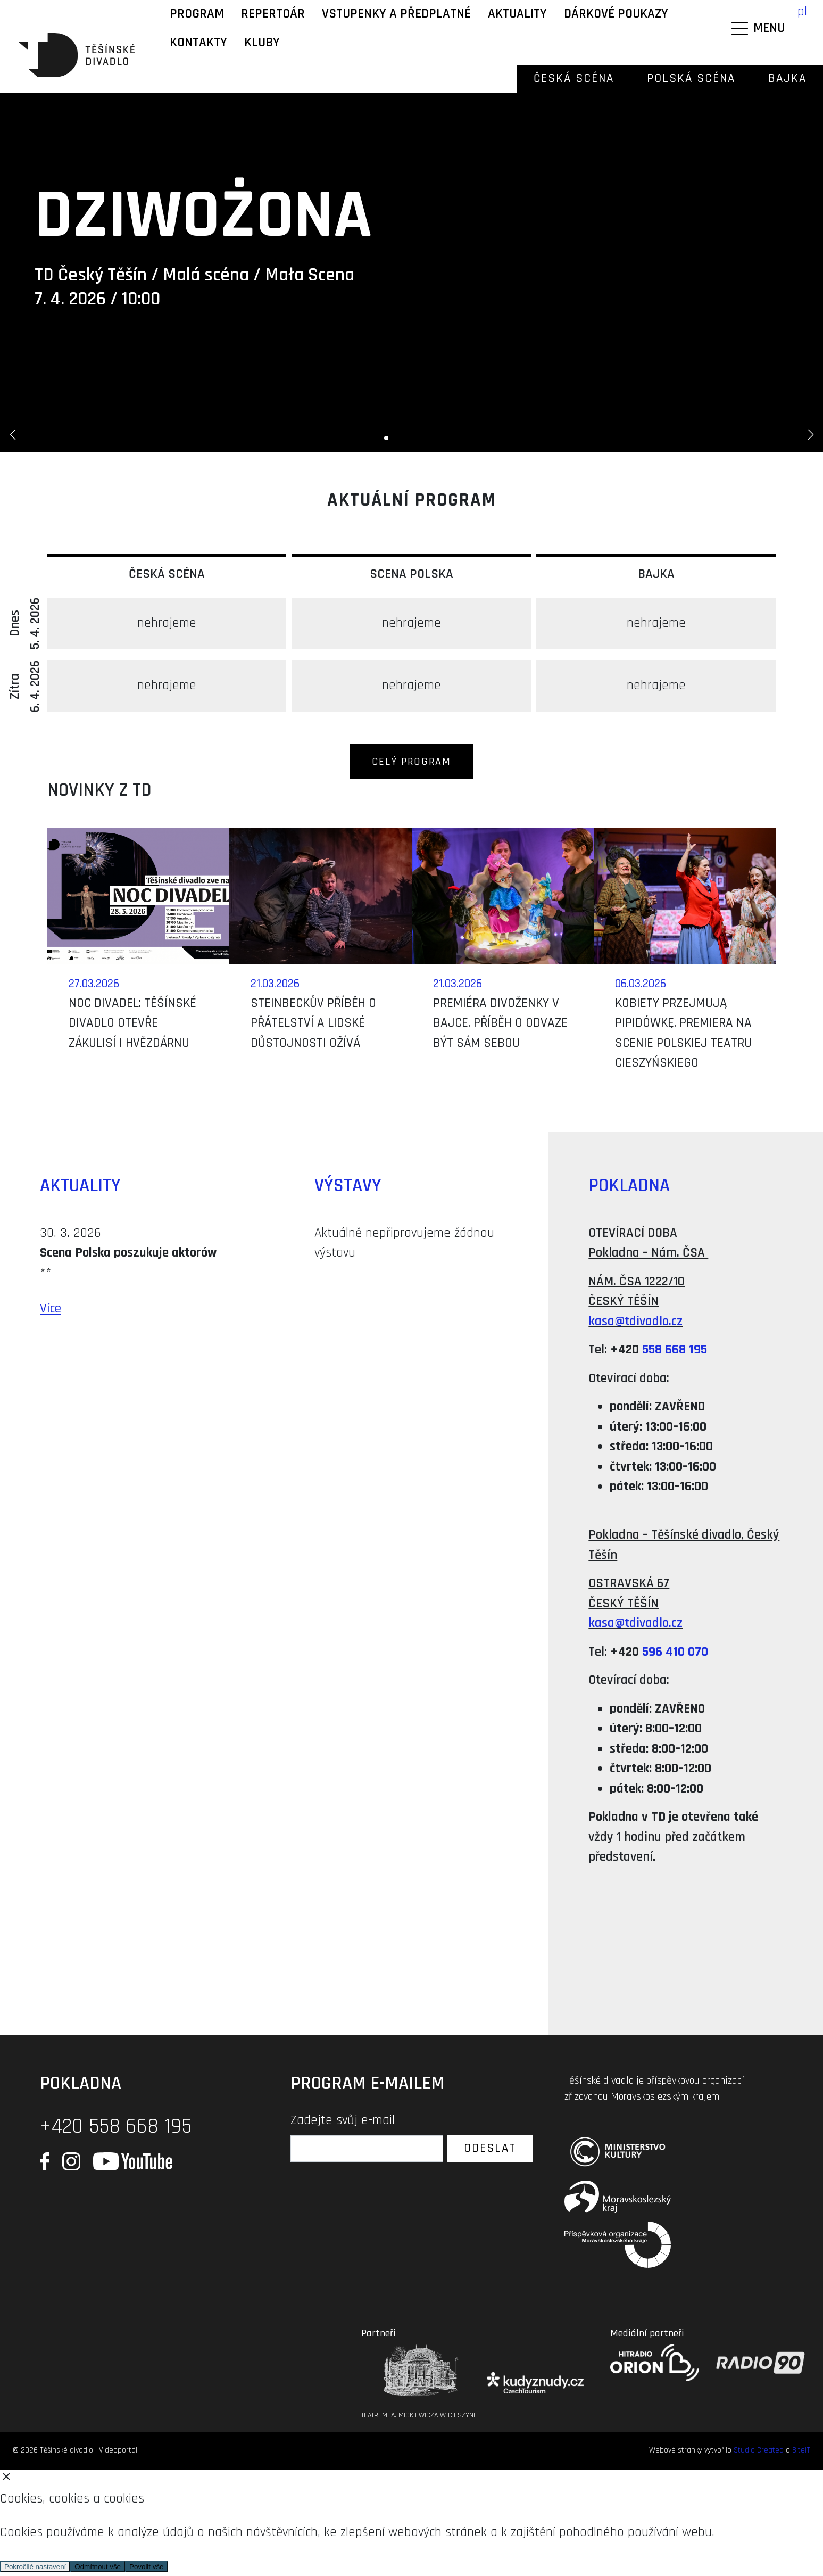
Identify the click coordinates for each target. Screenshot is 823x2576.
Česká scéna (574, 78)
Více (50, 1308)
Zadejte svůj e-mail (342, 2120)
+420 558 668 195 (116, 2126)
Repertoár (273, 13)
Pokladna (629, 1186)
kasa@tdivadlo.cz (635, 1321)
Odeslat (490, 2148)
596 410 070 (675, 1652)
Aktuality (517, 13)
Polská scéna (691, 78)
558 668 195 (674, 1349)
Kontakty (198, 42)
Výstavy (347, 1186)
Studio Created (759, 2450)
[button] (12, 435)
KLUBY (262, 42)
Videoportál (118, 2450)
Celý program (411, 762)
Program (197, 13)
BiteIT (801, 2450)
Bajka (787, 78)
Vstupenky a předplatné (396, 13)
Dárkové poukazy (616, 13)
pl (802, 11)
